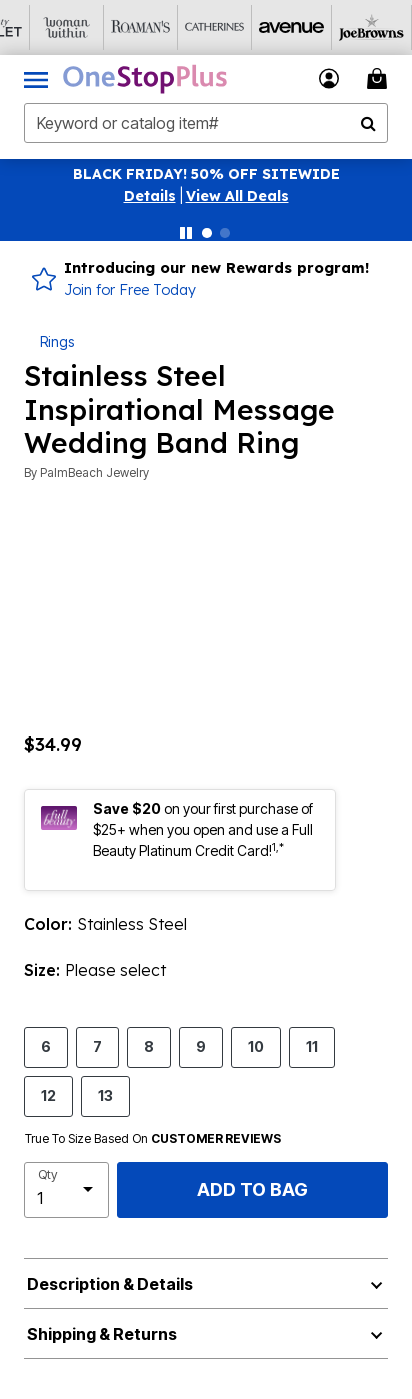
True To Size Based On (153, 1139)
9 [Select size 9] (201, 1046)
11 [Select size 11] (312, 1046)
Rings (57, 341)
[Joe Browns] (333, 27)
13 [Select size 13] (105, 1095)
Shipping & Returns (102, 1334)
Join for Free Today (130, 290)
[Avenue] (259, 27)
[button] (150, 196)
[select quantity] (66, 1190)
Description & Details (110, 1284)
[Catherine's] (185, 27)
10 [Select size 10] (256, 1046)
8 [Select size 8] (149, 1046)
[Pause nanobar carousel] (186, 233)
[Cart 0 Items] (380, 78)
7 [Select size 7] (97, 1046)
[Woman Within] (37, 27)
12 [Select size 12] (48, 1095)
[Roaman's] (111, 27)
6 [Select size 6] (46, 1046)
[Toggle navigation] (36, 79)
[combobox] (206, 123)
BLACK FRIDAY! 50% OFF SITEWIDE (206, 174)
